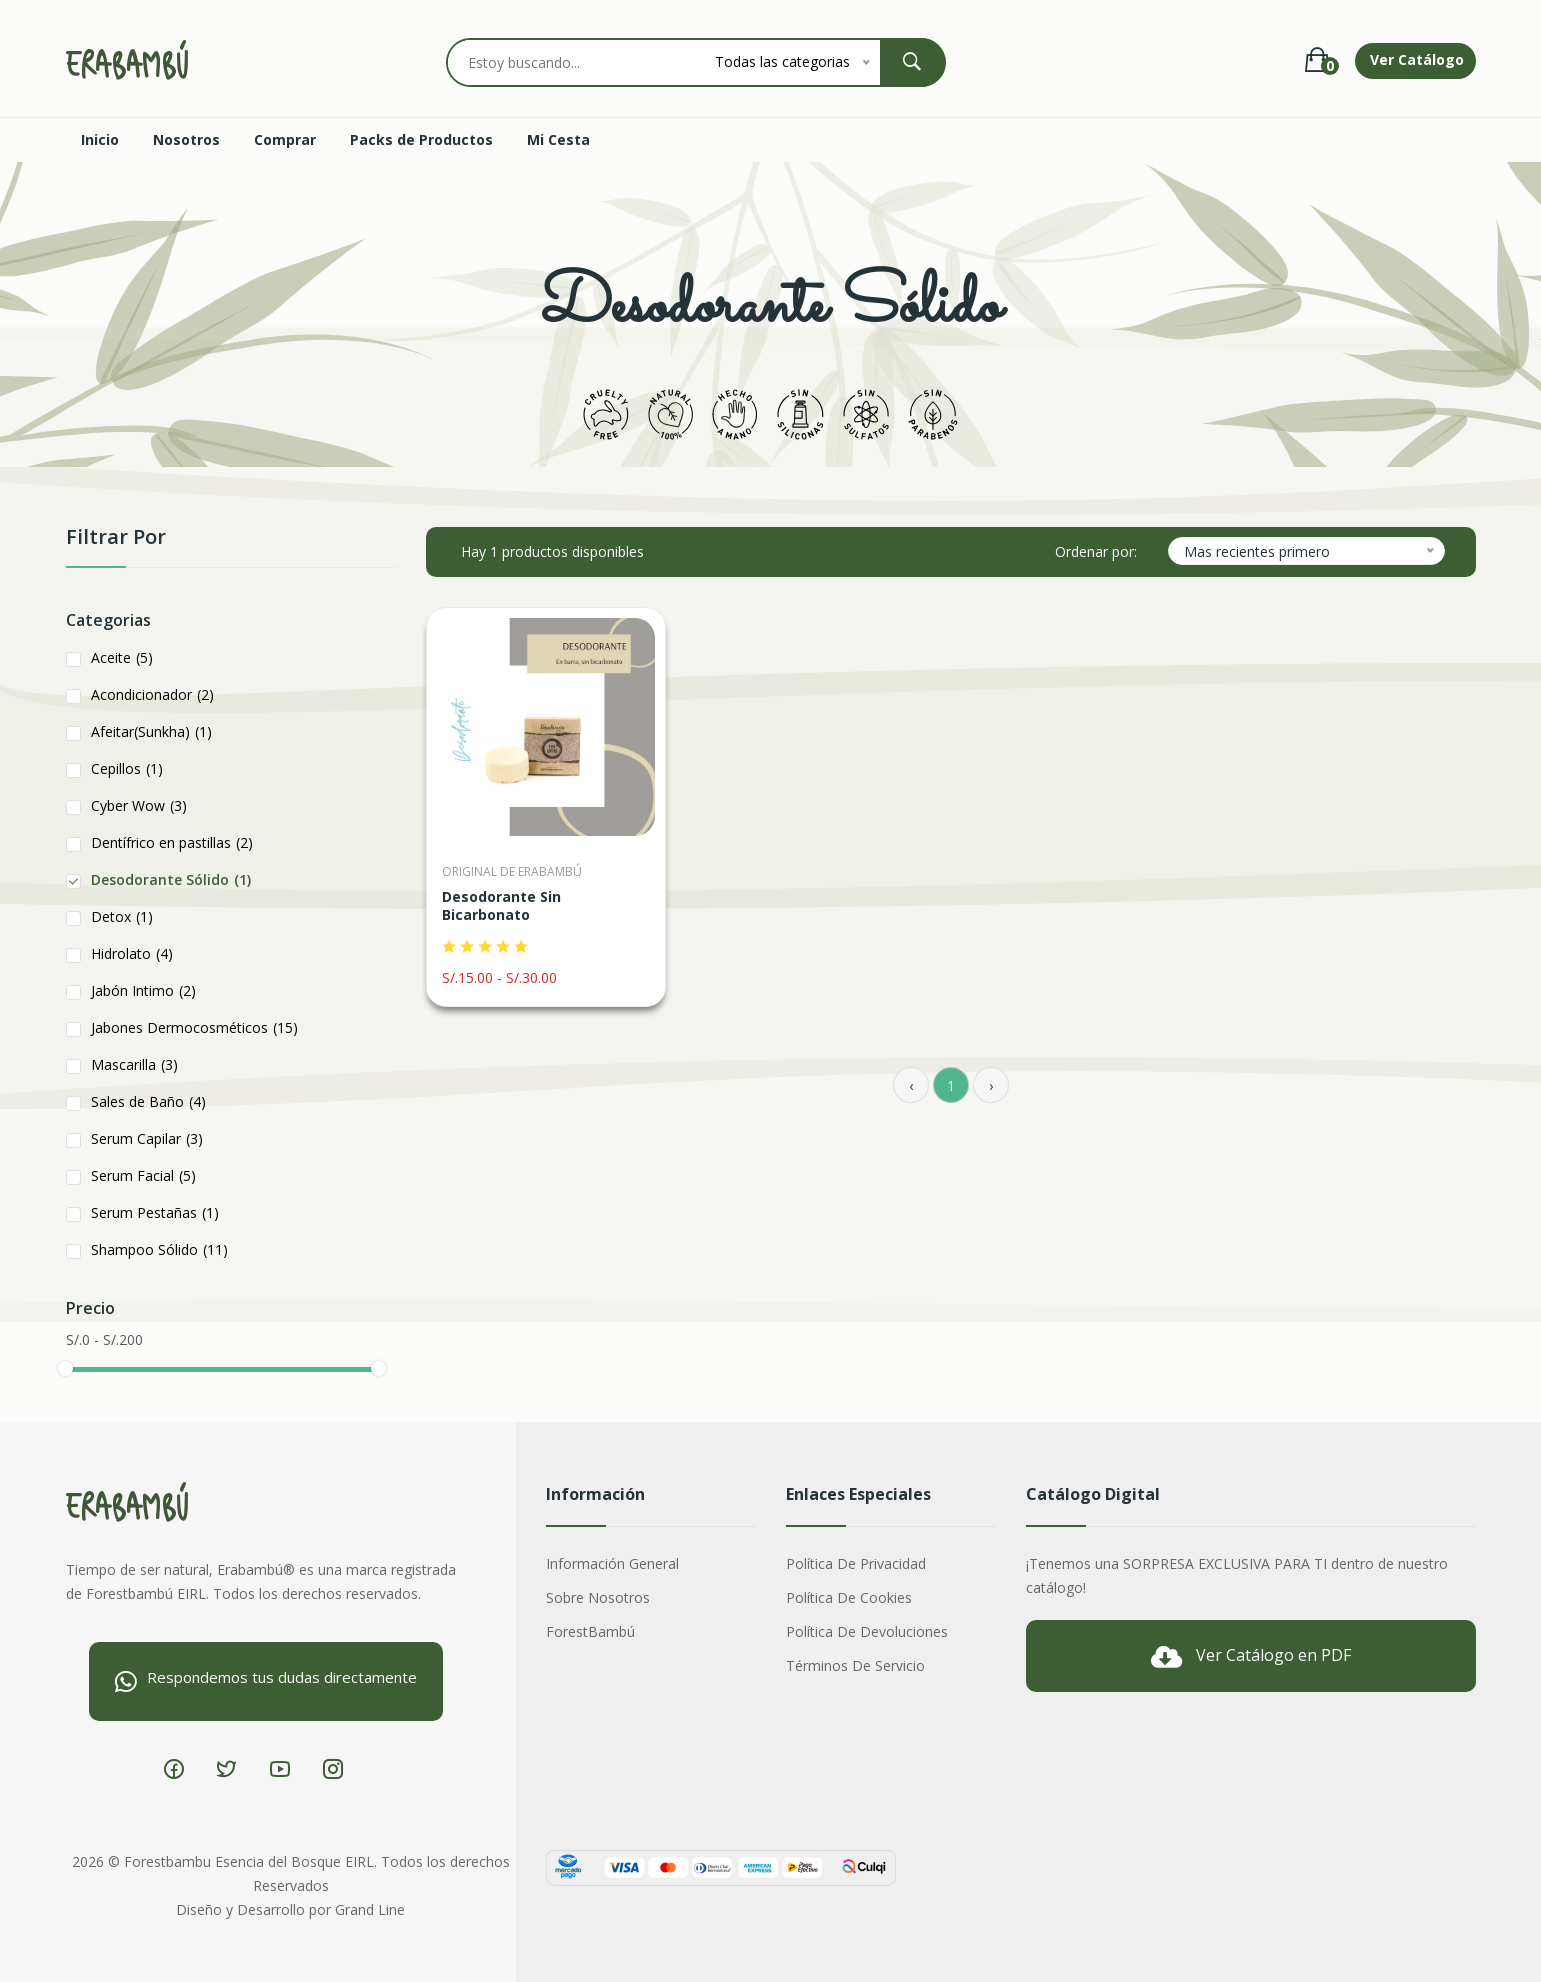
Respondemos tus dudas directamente (266, 1680)
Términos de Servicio (855, 1665)
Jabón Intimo (143, 990)
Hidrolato (132, 953)
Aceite (122, 657)
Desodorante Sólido (171, 879)
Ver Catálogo (1417, 59)
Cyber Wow (139, 805)
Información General (612, 1563)
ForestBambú (590, 1631)
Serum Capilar (147, 1138)
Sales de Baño (148, 1101)
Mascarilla (134, 1064)
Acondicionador (152, 694)
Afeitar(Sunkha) (151, 731)
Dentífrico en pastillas (172, 842)
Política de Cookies (849, 1597)
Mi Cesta (558, 139)
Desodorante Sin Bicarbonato (501, 906)
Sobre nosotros (598, 1597)
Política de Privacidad (856, 1563)
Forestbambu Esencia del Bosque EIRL (249, 1861)
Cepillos (127, 768)
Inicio (100, 139)
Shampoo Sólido (159, 1249)
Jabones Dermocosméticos (194, 1027)
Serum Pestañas (155, 1212)
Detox (122, 916)
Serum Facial (143, 1175)
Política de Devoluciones (867, 1631)
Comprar (285, 139)
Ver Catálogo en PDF (1251, 1656)
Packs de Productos (421, 139)
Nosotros (186, 139)
